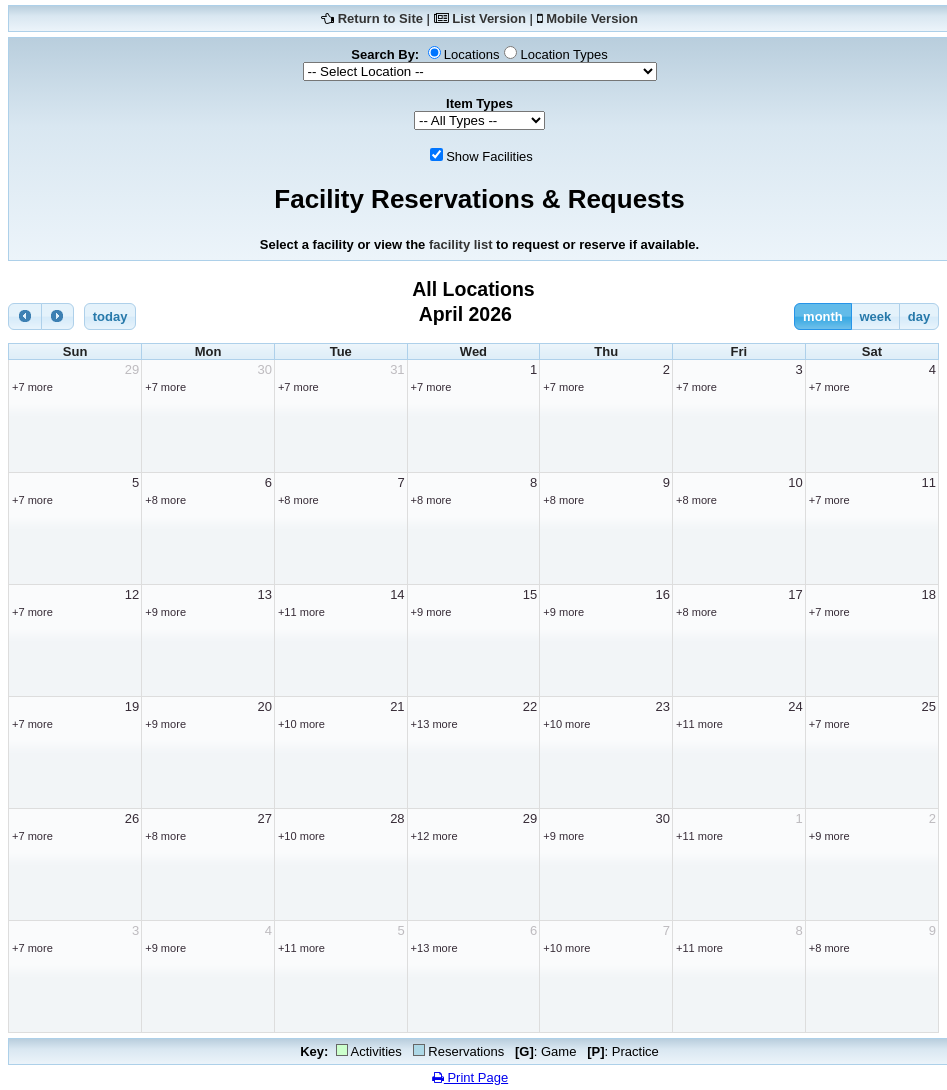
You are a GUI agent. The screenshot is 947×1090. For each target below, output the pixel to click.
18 (929, 594)
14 (397, 594)
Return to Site (380, 18)
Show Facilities (489, 156)
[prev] (25, 316)
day (919, 316)
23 (663, 706)
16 (663, 594)
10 (795, 482)
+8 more (165, 500)
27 (264, 818)
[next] (58, 316)
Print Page (470, 1077)
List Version (489, 18)
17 (795, 594)
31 (397, 369)
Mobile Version (592, 18)
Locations (472, 54)
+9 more (165, 612)
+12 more (434, 836)
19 (132, 706)
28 (397, 818)
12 (132, 594)
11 (929, 482)
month (823, 316)
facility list (461, 244)
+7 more (32, 387)
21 (397, 706)
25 (929, 706)
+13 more (434, 724)
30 (264, 369)
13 (264, 594)
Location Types (563, 54)
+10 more (301, 724)
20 (264, 706)
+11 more (301, 612)
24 (795, 706)
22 (530, 706)
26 (132, 818)
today (110, 316)
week (875, 316)
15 (530, 594)
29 (132, 369)
